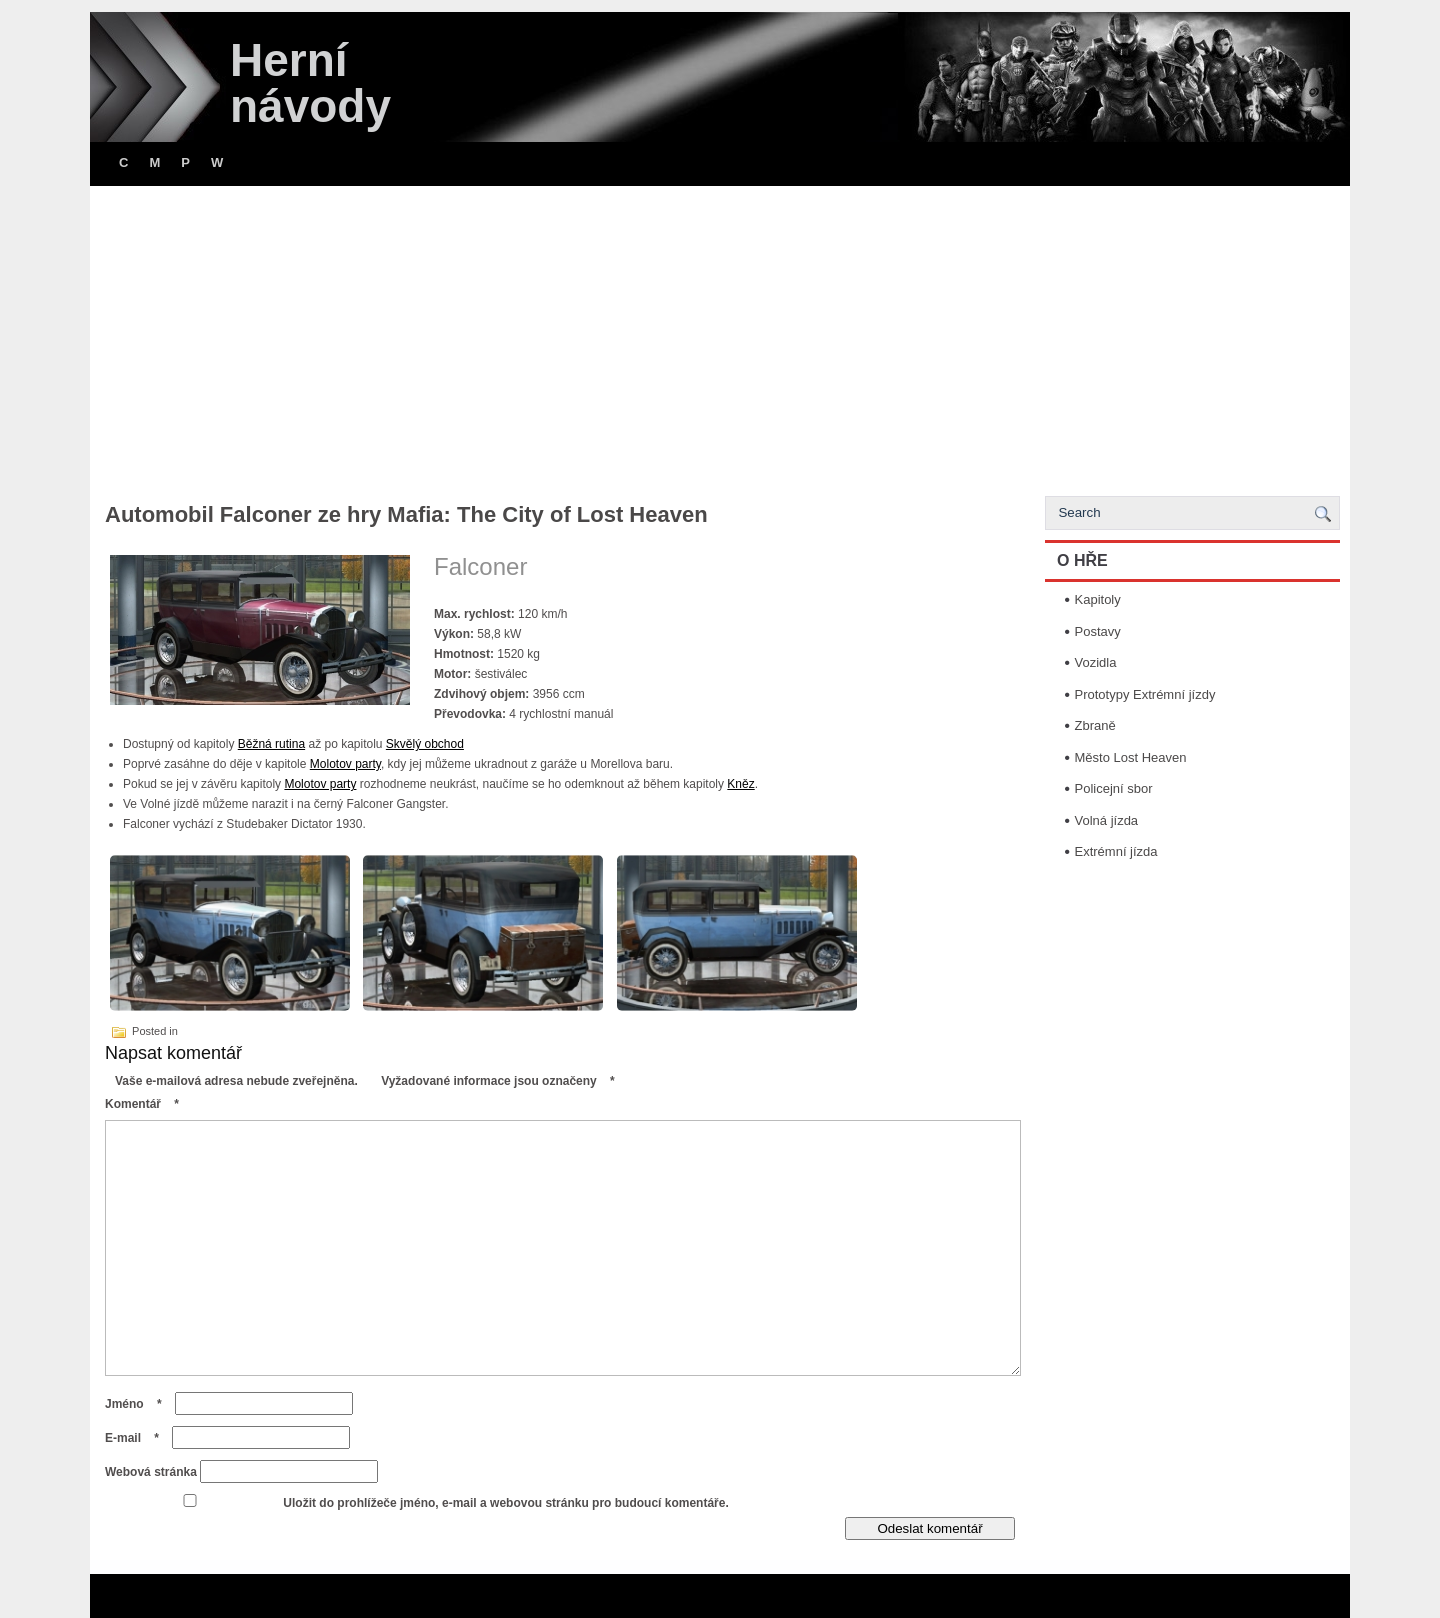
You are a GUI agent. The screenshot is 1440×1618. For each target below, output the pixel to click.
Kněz (740, 784)
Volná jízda (1107, 820)
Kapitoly (1098, 599)
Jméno (138, 1404)
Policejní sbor (1114, 788)
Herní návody (310, 83)
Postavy (1098, 631)
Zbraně (1095, 725)
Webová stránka (151, 1472)
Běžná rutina (271, 744)
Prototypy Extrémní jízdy (1145, 694)
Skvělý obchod (425, 744)
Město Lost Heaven (1131, 757)
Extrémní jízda (1116, 851)
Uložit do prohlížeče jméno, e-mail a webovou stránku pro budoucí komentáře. (505, 1503)
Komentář (147, 1104)
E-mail (137, 1438)
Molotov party (345, 764)
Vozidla (1096, 662)
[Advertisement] (720, 336)
